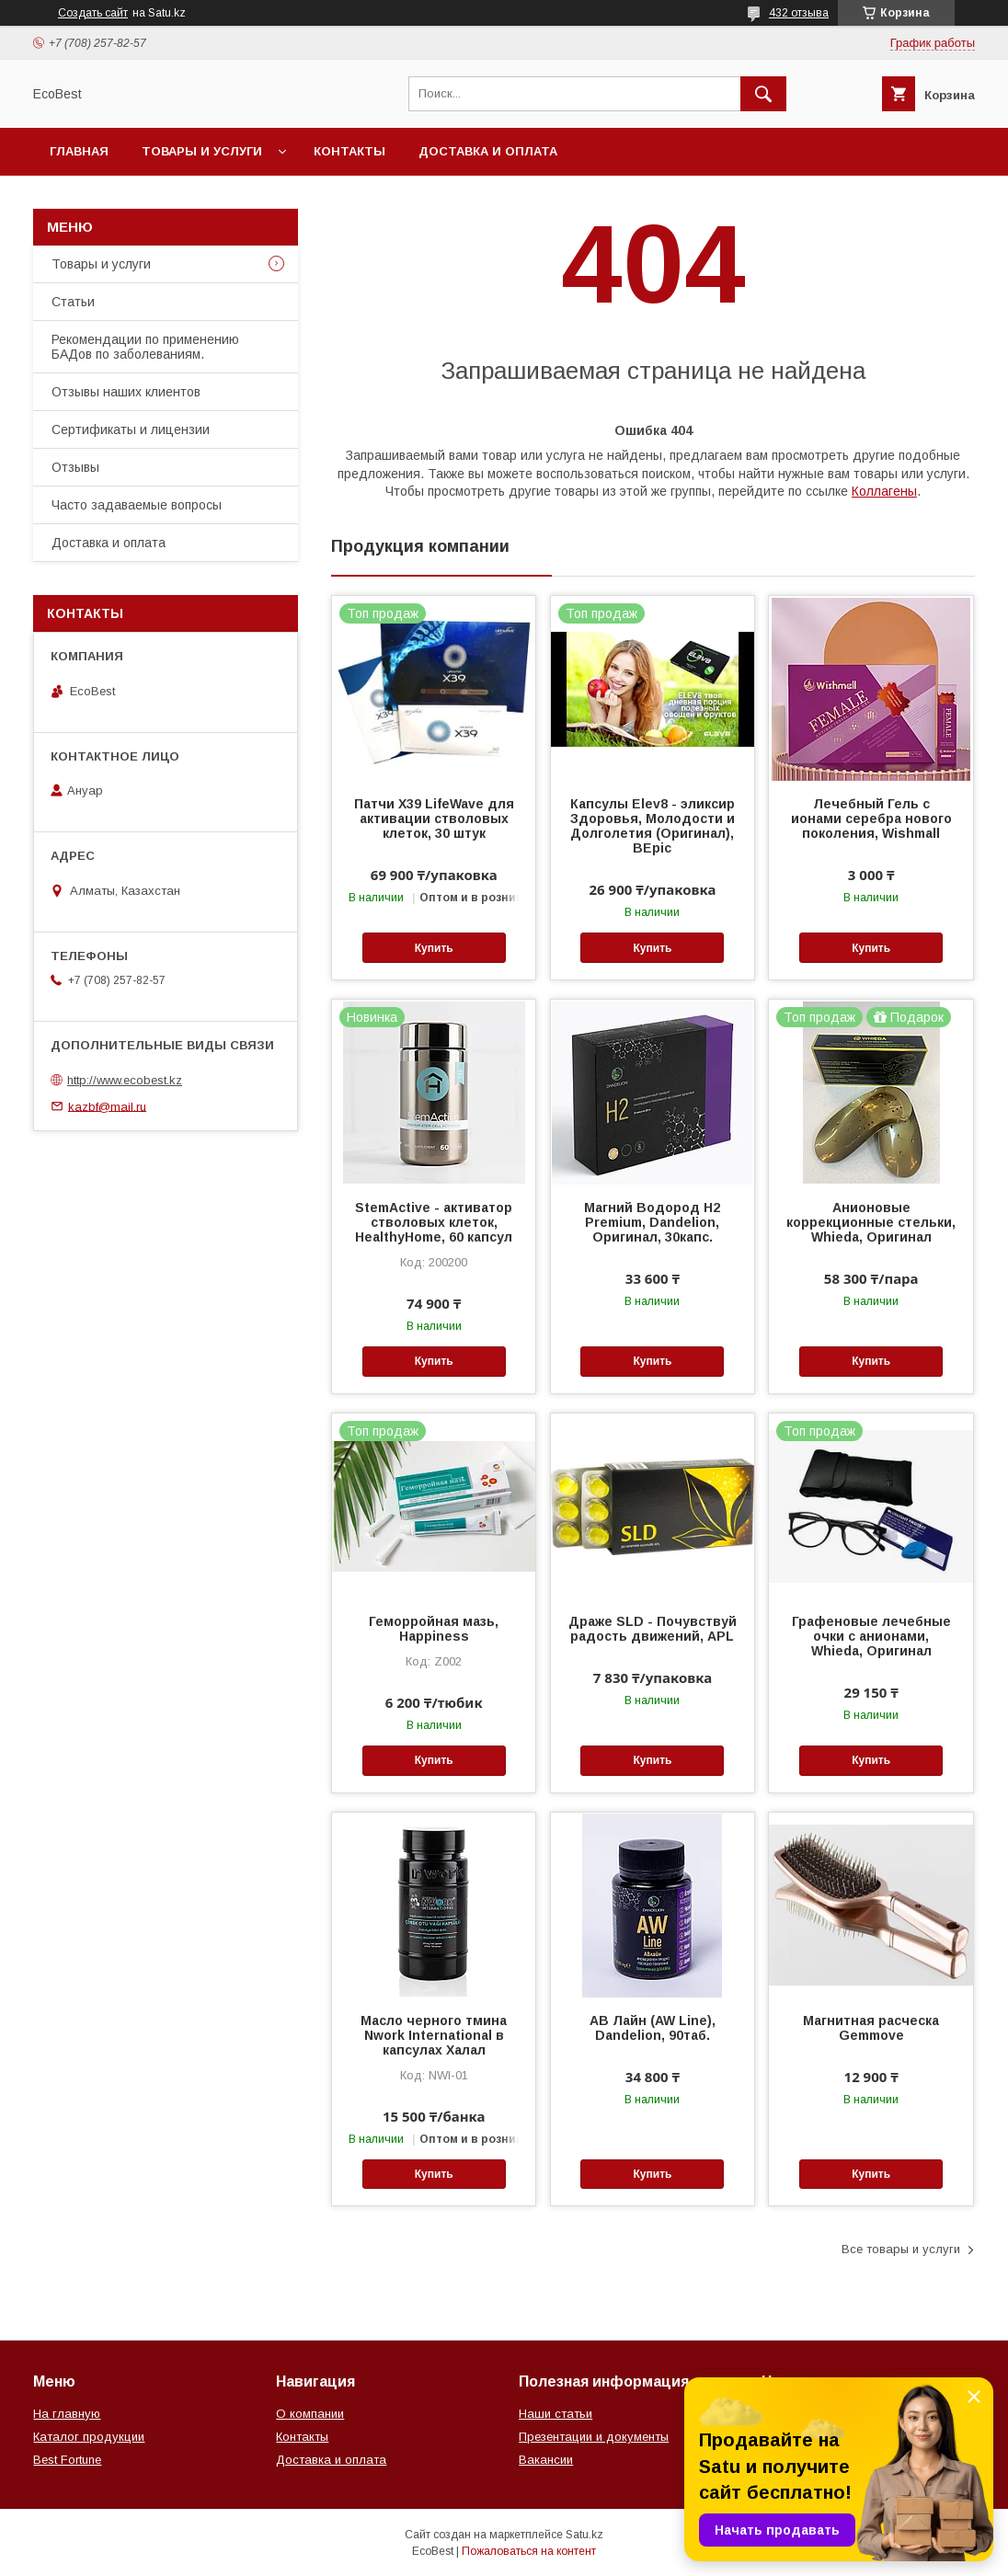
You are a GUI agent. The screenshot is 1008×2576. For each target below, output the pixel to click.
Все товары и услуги (901, 2249)
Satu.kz (584, 2534)
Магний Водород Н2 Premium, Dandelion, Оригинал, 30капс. (652, 1222)
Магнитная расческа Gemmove (871, 2028)
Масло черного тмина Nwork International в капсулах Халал (434, 2035)
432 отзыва (799, 12)
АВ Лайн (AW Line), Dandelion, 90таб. (653, 2028)
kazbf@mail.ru (107, 1106)
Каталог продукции (88, 2437)
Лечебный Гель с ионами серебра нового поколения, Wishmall (871, 818)
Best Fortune (67, 2460)
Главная (79, 151)
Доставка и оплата (487, 151)
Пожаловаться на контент (529, 2551)
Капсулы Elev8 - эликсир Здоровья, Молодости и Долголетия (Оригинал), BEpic (652, 825)
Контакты (349, 151)
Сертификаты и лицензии (131, 429)
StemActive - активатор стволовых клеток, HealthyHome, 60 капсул (433, 1222)
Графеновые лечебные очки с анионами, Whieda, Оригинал (871, 1636)
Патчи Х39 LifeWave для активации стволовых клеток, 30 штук (434, 818)
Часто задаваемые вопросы (137, 505)
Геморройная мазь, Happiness (433, 1628)
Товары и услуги (202, 151)
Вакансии (546, 2460)
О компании (310, 2414)
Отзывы (75, 467)
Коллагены (884, 491)
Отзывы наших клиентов (126, 391)
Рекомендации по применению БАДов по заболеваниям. (145, 346)
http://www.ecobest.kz (124, 1080)
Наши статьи (555, 2414)
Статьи (73, 301)
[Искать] (763, 93)
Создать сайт (93, 12)
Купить (434, 948)
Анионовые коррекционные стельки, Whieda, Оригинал (871, 1222)
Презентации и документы (594, 2437)
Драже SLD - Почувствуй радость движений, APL (652, 1628)
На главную (66, 2414)
